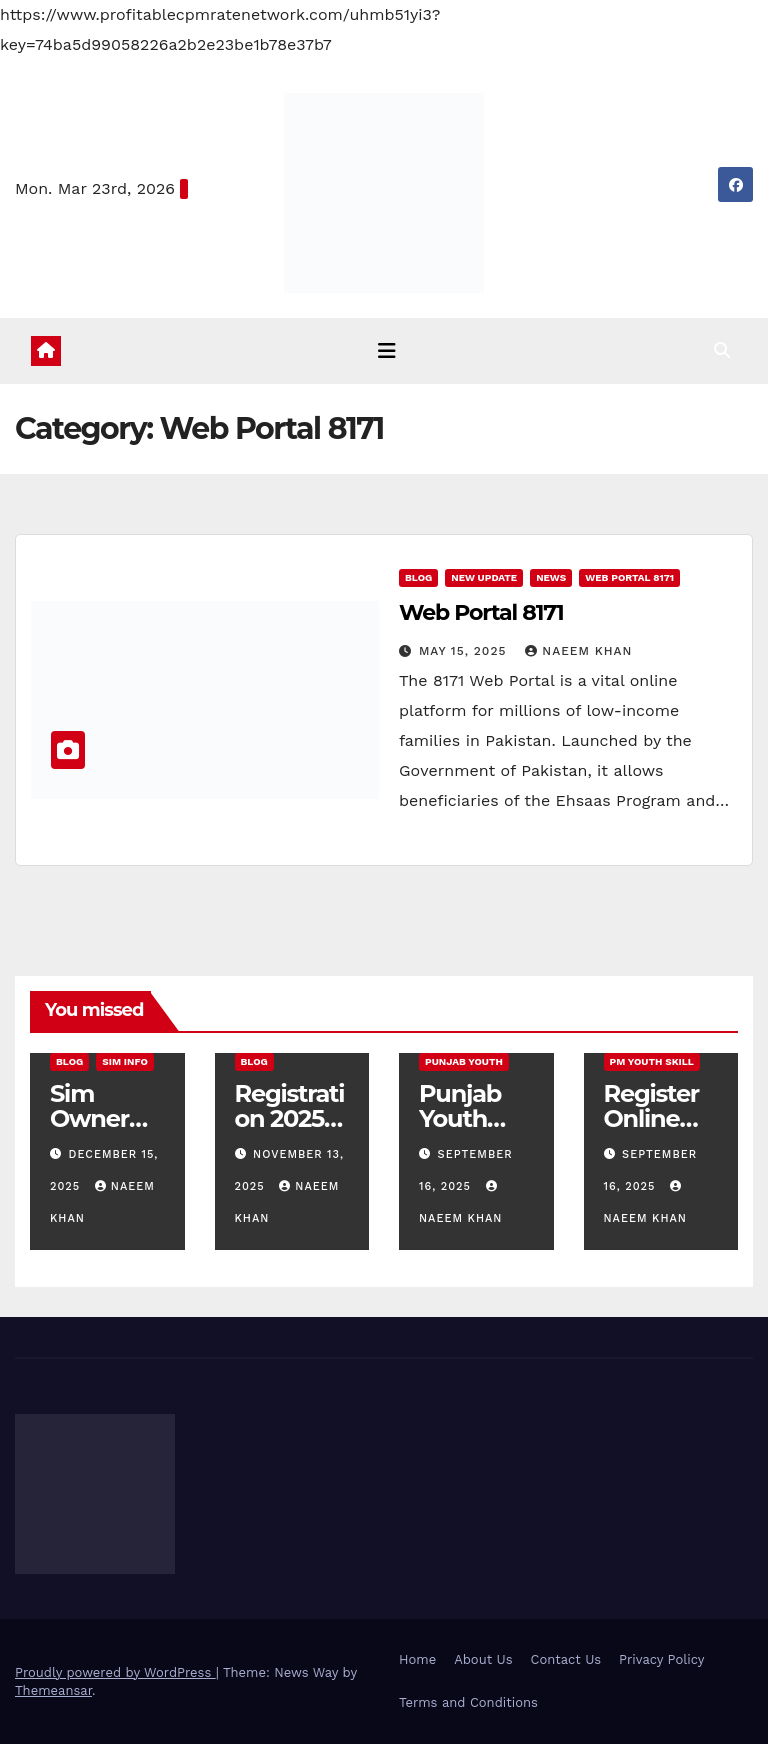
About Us (483, 1662)
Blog (418, 580)
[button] (738, 351)
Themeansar (53, 1692)
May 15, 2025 (465, 654)
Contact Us (566, 1662)
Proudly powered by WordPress (115, 1674)
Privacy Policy (661, 1662)
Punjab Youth (464, 1064)
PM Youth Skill (652, 1064)
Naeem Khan (578, 654)
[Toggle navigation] (388, 352)
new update (484, 580)
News (551, 580)
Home (417, 1662)
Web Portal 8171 (629, 580)
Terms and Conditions (468, 1705)
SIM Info (125, 1064)
